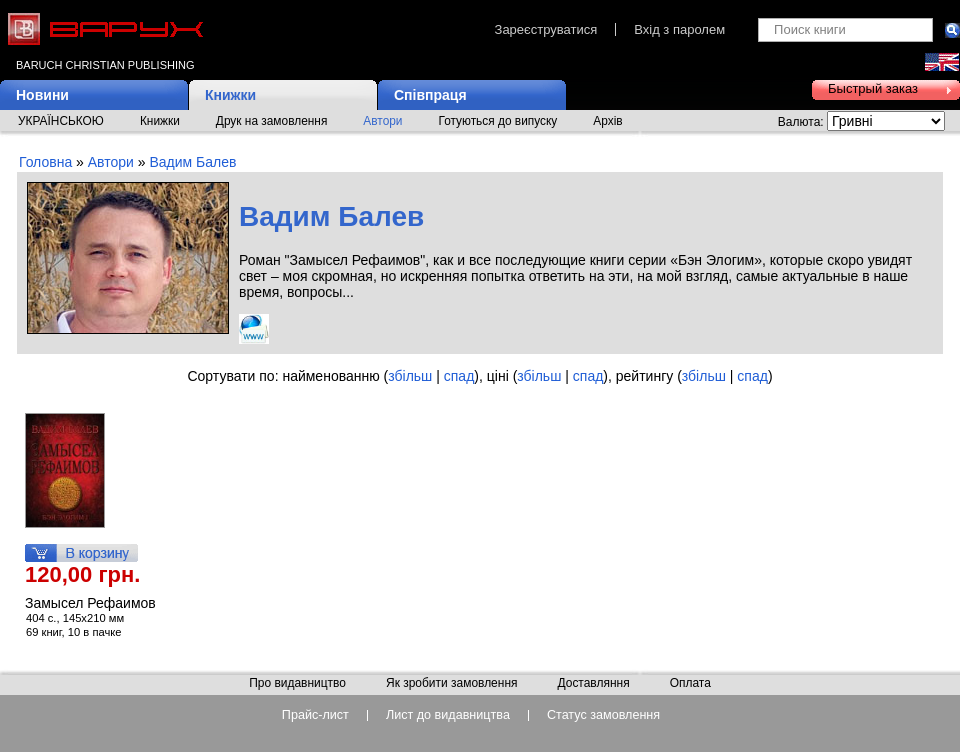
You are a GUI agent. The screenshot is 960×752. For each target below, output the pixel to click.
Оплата (690, 684)
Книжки (230, 95)
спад (459, 376)
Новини (42, 95)
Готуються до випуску (498, 121)
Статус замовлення (603, 715)
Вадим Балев (192, 162)
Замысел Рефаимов (90, 603)
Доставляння (593, 684)
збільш (410, 376)
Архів (607, 121)
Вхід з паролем (679, 29)
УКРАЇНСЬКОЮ (61, 121)
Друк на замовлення (272, 121)
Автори (382, 121)
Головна (45, 162)
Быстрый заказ (873, 88)
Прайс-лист (315, 715)
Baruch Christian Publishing (105, 65)
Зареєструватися (546, 29)
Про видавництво (297, 684)
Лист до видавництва (448, 715)
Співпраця (430, 95)
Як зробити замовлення (452, 684)
